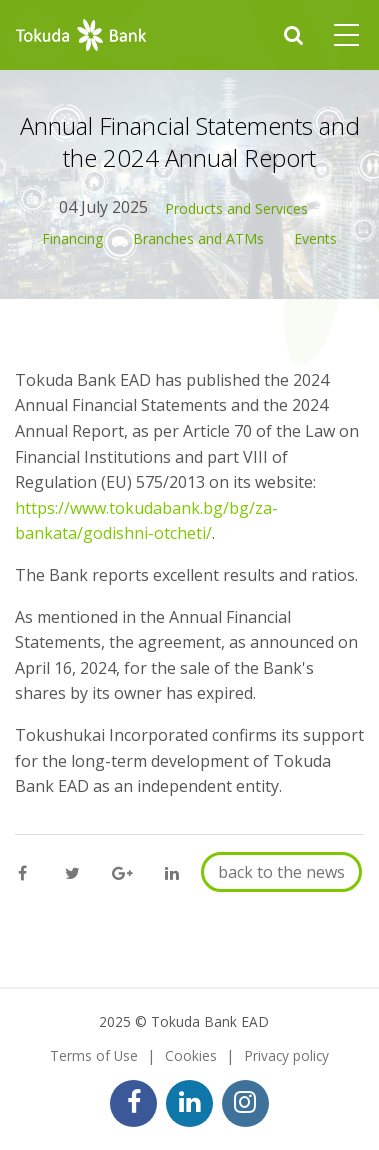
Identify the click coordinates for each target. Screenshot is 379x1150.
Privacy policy (286, 1055)
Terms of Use (94, 1055)
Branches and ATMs (198, 238)
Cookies (191, 1055)
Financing (72, 238)
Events (315, 238)
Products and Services (236, 208)
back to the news (281, 872)
